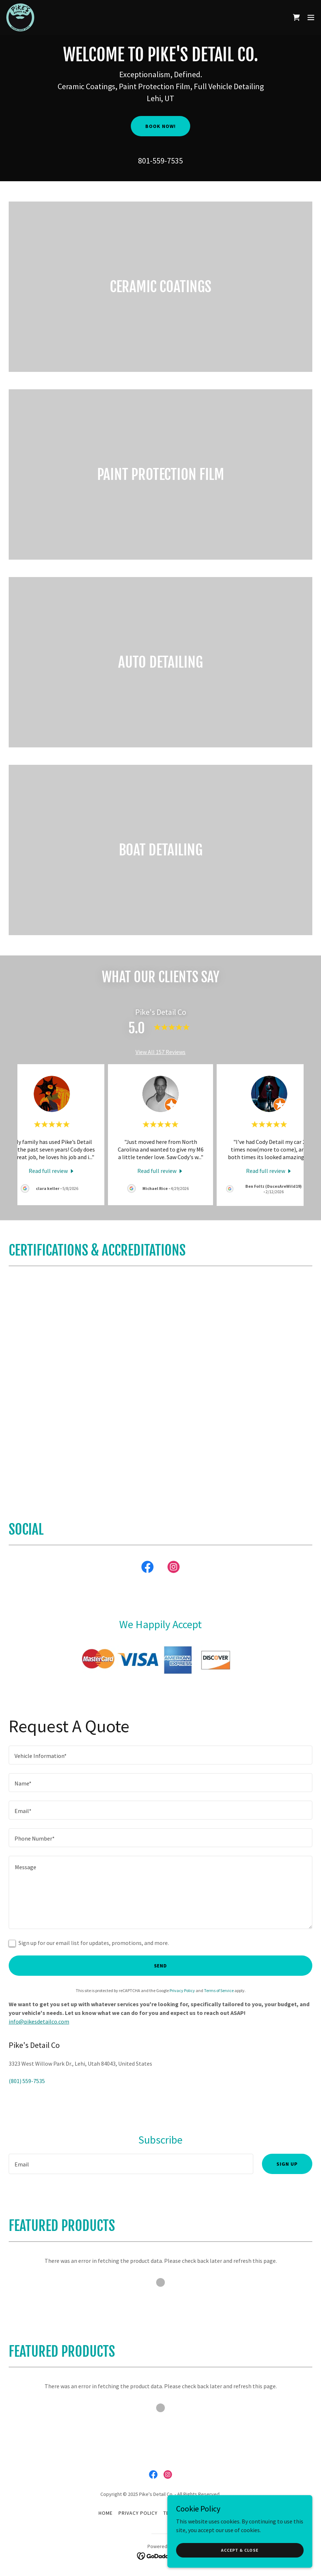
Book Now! (160, 126)
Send (160, 1965)
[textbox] (160, 1755)
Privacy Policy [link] (182, 1990)
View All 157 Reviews (160, 1051)
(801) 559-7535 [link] (27, 2081)
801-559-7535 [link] (160, 160)
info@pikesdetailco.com (39, 2021)
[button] (311, 17)
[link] (20, 17)
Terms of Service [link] (219, 1990)
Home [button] (106, 2513)
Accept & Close (240, 2550)
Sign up (287, 2164)
